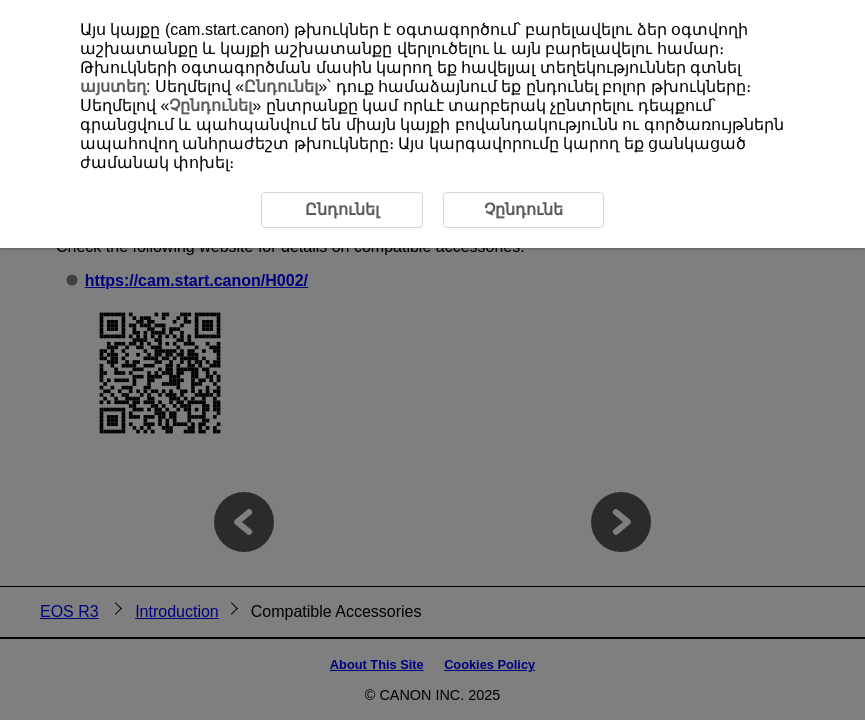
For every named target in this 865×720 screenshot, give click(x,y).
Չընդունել (210, 105)
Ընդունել (281, 86)
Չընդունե (523, 209)
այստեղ (113, 86)
